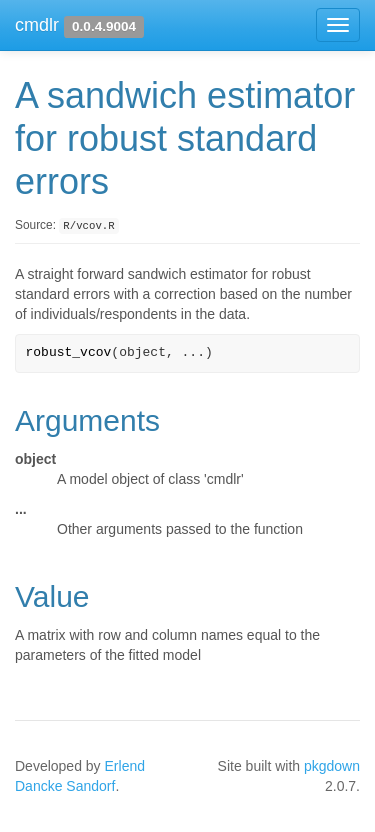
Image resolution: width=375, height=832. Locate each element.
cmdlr (37, 25)
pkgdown (332, 766)
